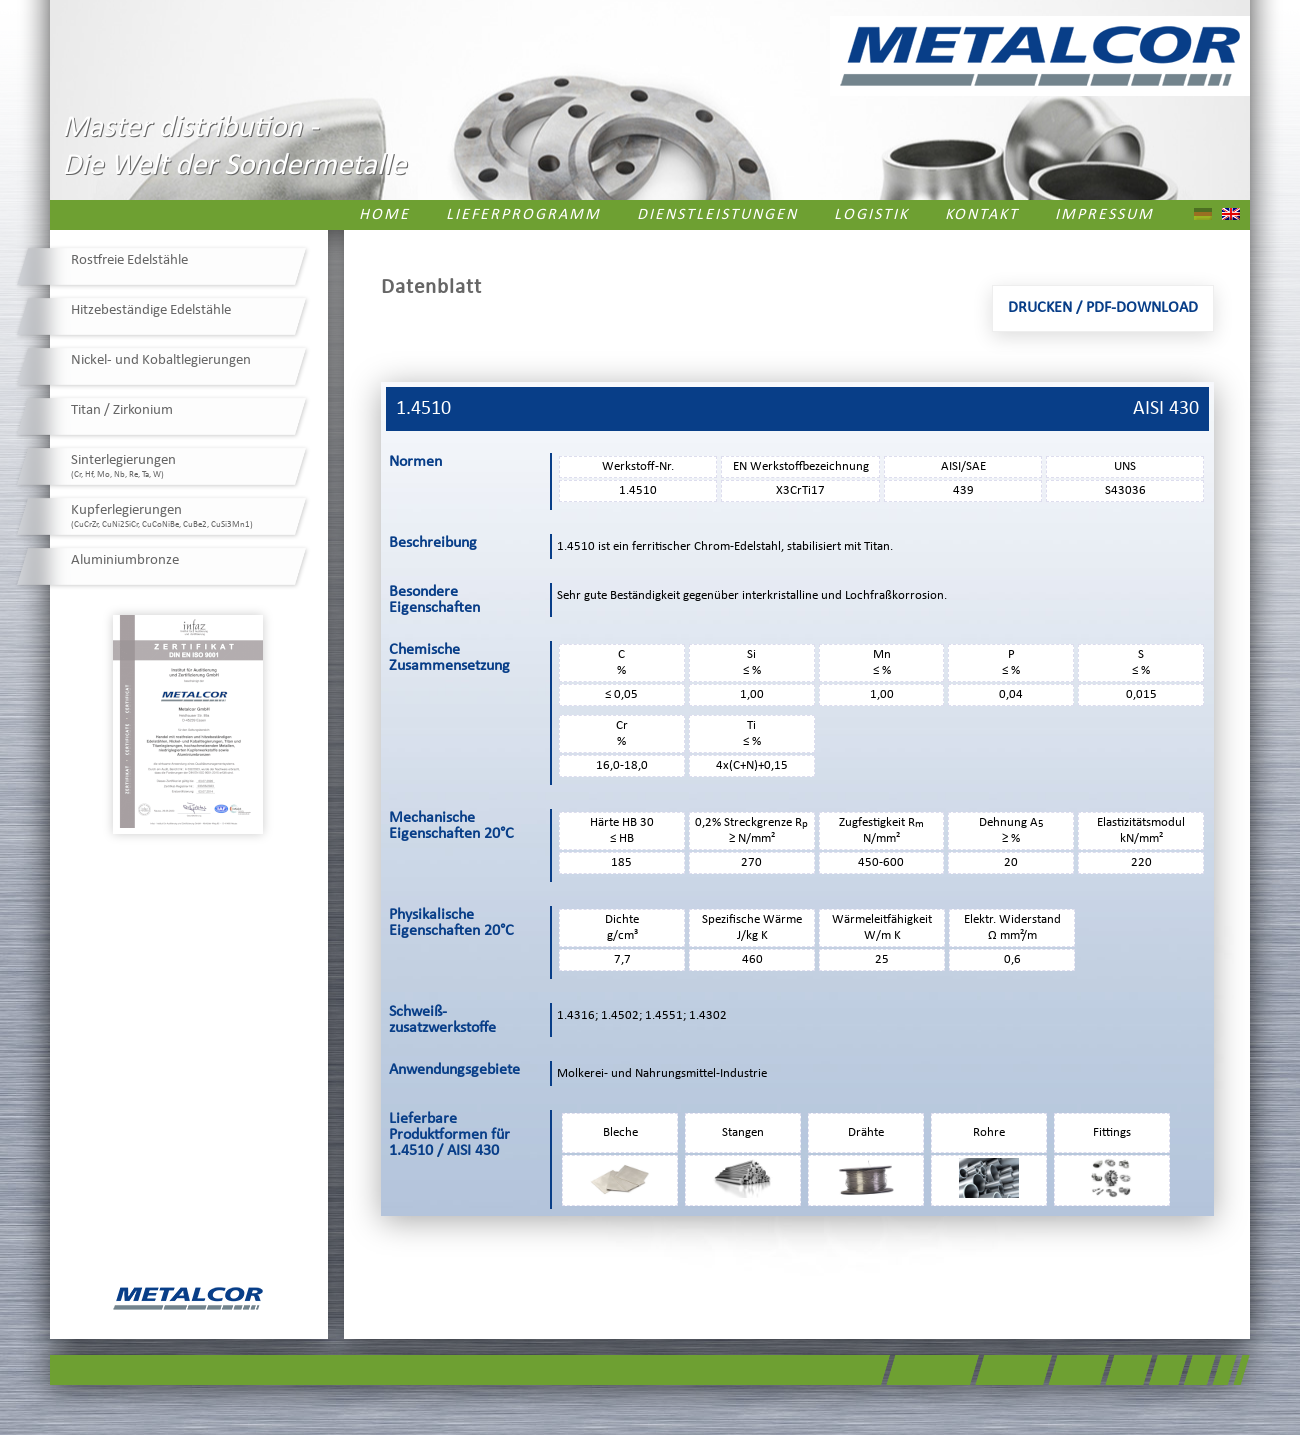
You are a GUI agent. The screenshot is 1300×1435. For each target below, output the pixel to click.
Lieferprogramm (523, 215)
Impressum (1104, 215)
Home (384, 215)
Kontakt (982, 215)
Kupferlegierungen (162, 516)
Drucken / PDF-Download (1103, 308)
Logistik (871, 215)
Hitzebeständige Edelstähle (151, 310)
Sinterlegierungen (123, 466)
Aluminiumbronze (125, 560)
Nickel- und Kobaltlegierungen (161, 360)
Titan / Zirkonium (122, 410)
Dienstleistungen (717, 215)
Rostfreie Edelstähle (129, 260)
